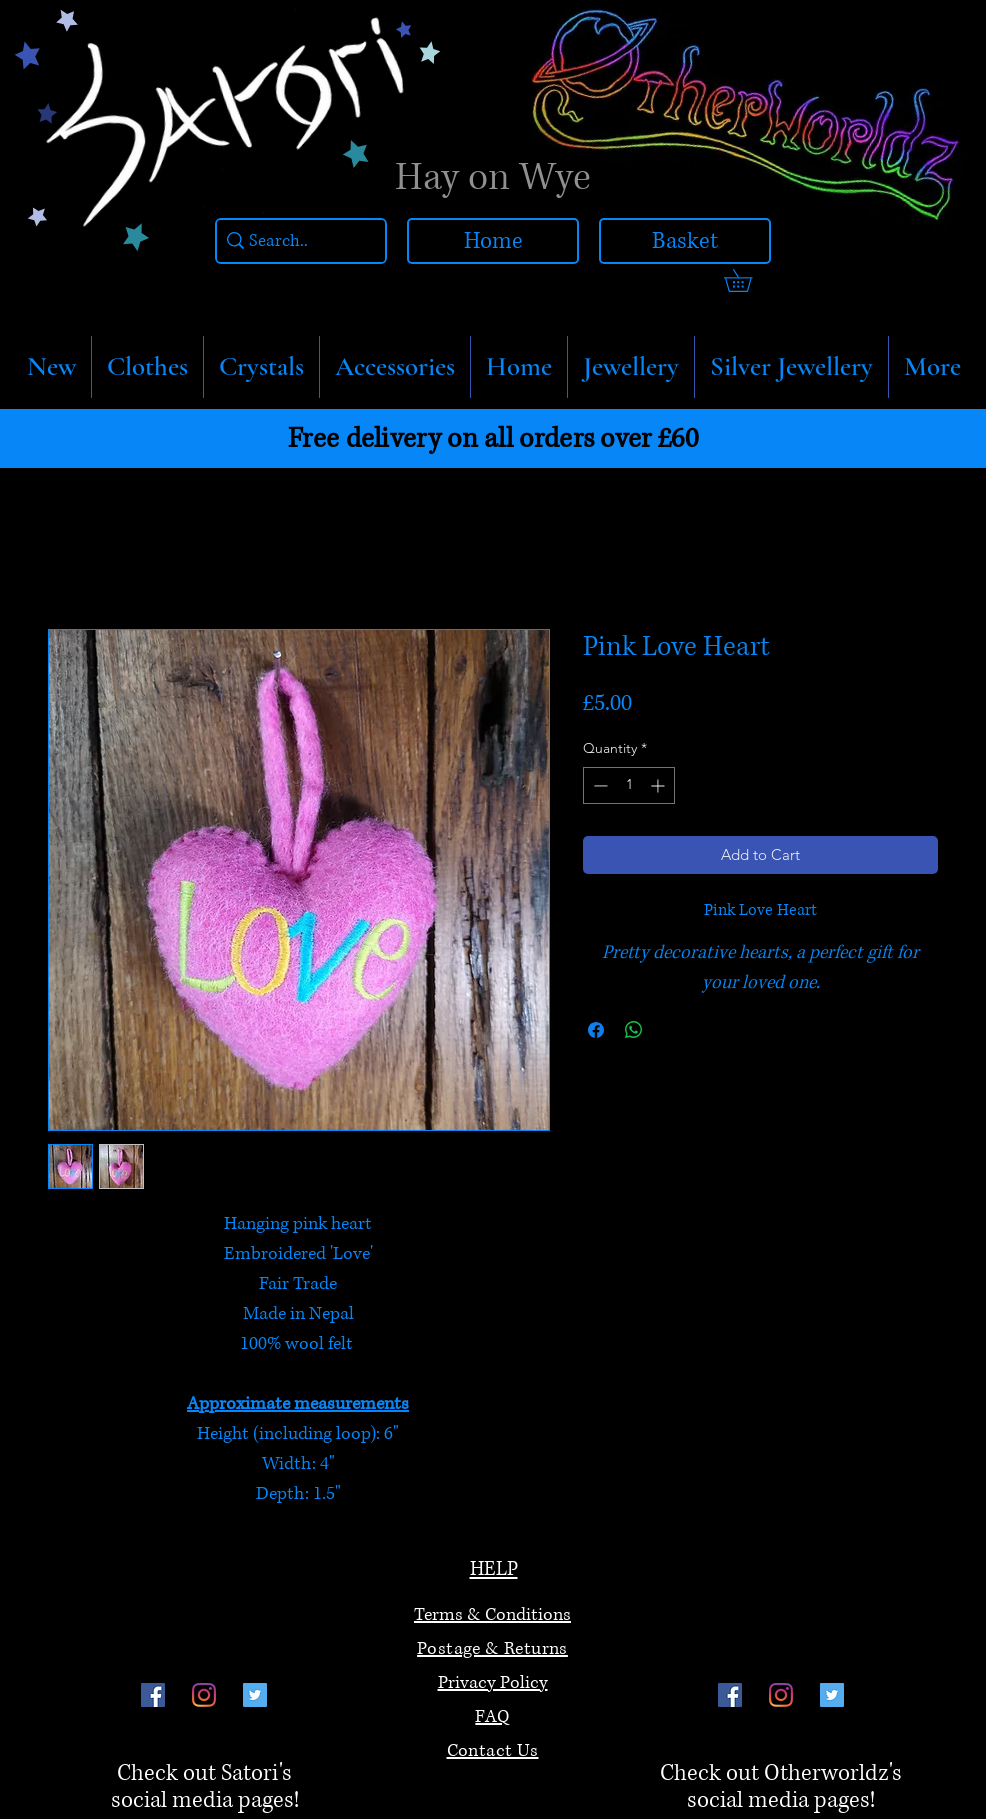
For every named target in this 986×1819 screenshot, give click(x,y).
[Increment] (659, 785)
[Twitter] (255, 1695)
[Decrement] (598, 785)
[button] (147, 367)
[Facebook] (153, 1695)
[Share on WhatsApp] (634, 1030)
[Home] (493, 241)
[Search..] (296, 241)
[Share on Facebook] (596, 1030)
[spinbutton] (629, 785)
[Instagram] (204, 1695)
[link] (749, 280)
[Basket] (685, 241)
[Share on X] (672, 1030)
